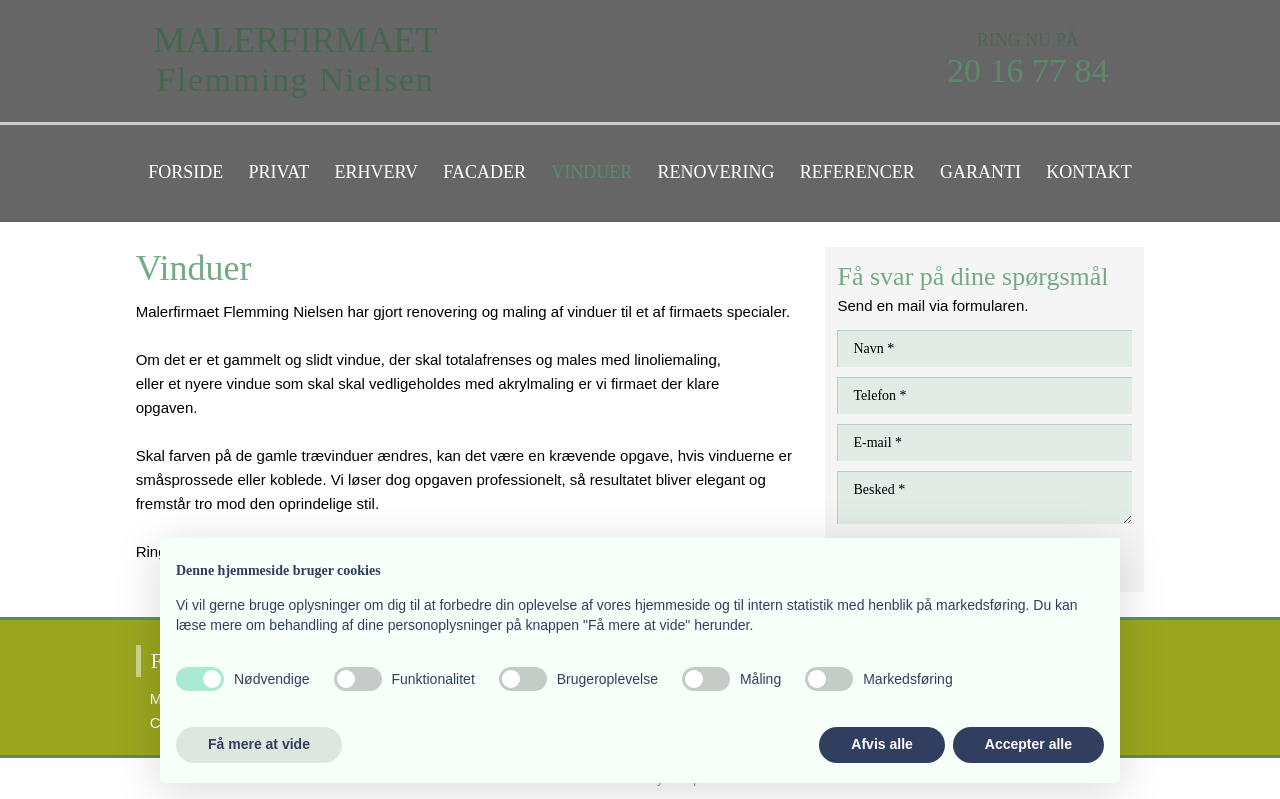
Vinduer (591, 172)
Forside (185, 172)
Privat (279, 172)
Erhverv (376, 172)
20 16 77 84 (1028, 70)
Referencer (857, 172)
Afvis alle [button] (881, 744)
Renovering (715, 172)
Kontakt (1089, 172)
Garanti (980, 172)
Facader (484, 172)
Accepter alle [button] (1028, 744)
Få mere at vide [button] (259, 744)
